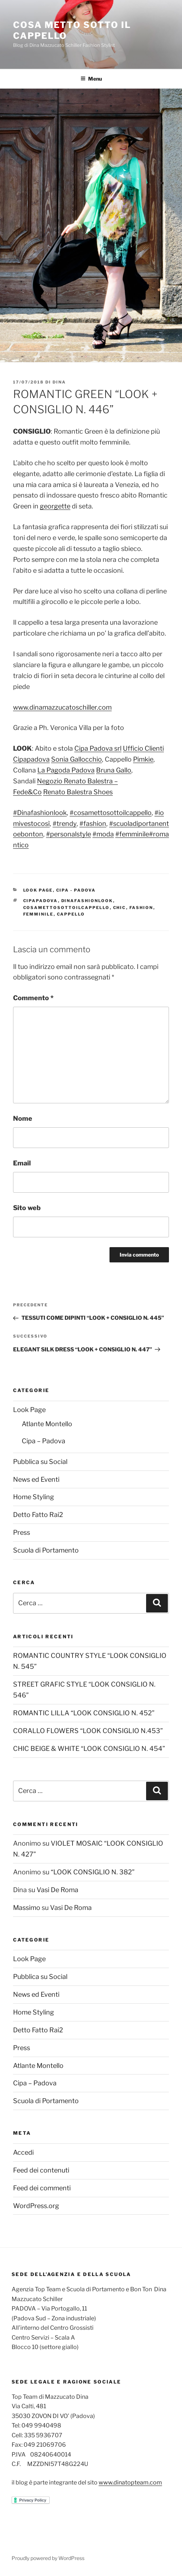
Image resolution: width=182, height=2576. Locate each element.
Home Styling (33, 1497)
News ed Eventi (36, 1479)
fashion (141, 907)
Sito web (27, 1208)
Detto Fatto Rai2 (38, 1514)
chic (119, 907)
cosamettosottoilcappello (66, 907)
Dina (59, 382)
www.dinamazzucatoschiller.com (62, 707)
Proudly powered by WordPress (48, 2558)
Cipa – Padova (43, 1441)
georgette (55, 506)
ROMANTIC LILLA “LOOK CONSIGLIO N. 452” (83, 1713)
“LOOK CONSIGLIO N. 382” (93, 1872)
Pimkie (143, 759)
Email (22, 1163)
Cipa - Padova (76, 890)
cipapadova (40, 900)
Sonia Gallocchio (76, 759)
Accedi (23, 2152)
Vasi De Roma (57, 1890)
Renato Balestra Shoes (78, 792)
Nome (22, 1118)
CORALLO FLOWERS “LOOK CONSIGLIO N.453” (88, 1731)
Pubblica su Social (40, 1461)
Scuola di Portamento (46, 1550)
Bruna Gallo (113, 770)
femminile (38, 914)
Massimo (26, 1907)
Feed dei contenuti (41, 2170)
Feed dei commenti (42, 2188)
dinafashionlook (87, 900)
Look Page (38, 890)
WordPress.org (36, 2206)
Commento (33, 998)
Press (21, 1532)
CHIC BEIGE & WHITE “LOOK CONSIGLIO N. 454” (89, 1748)
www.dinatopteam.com (130, 2482)
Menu (91, 79)
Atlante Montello (47, 1424)
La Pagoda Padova (66, 770)
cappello (71, 914)
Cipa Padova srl (97, 748)
